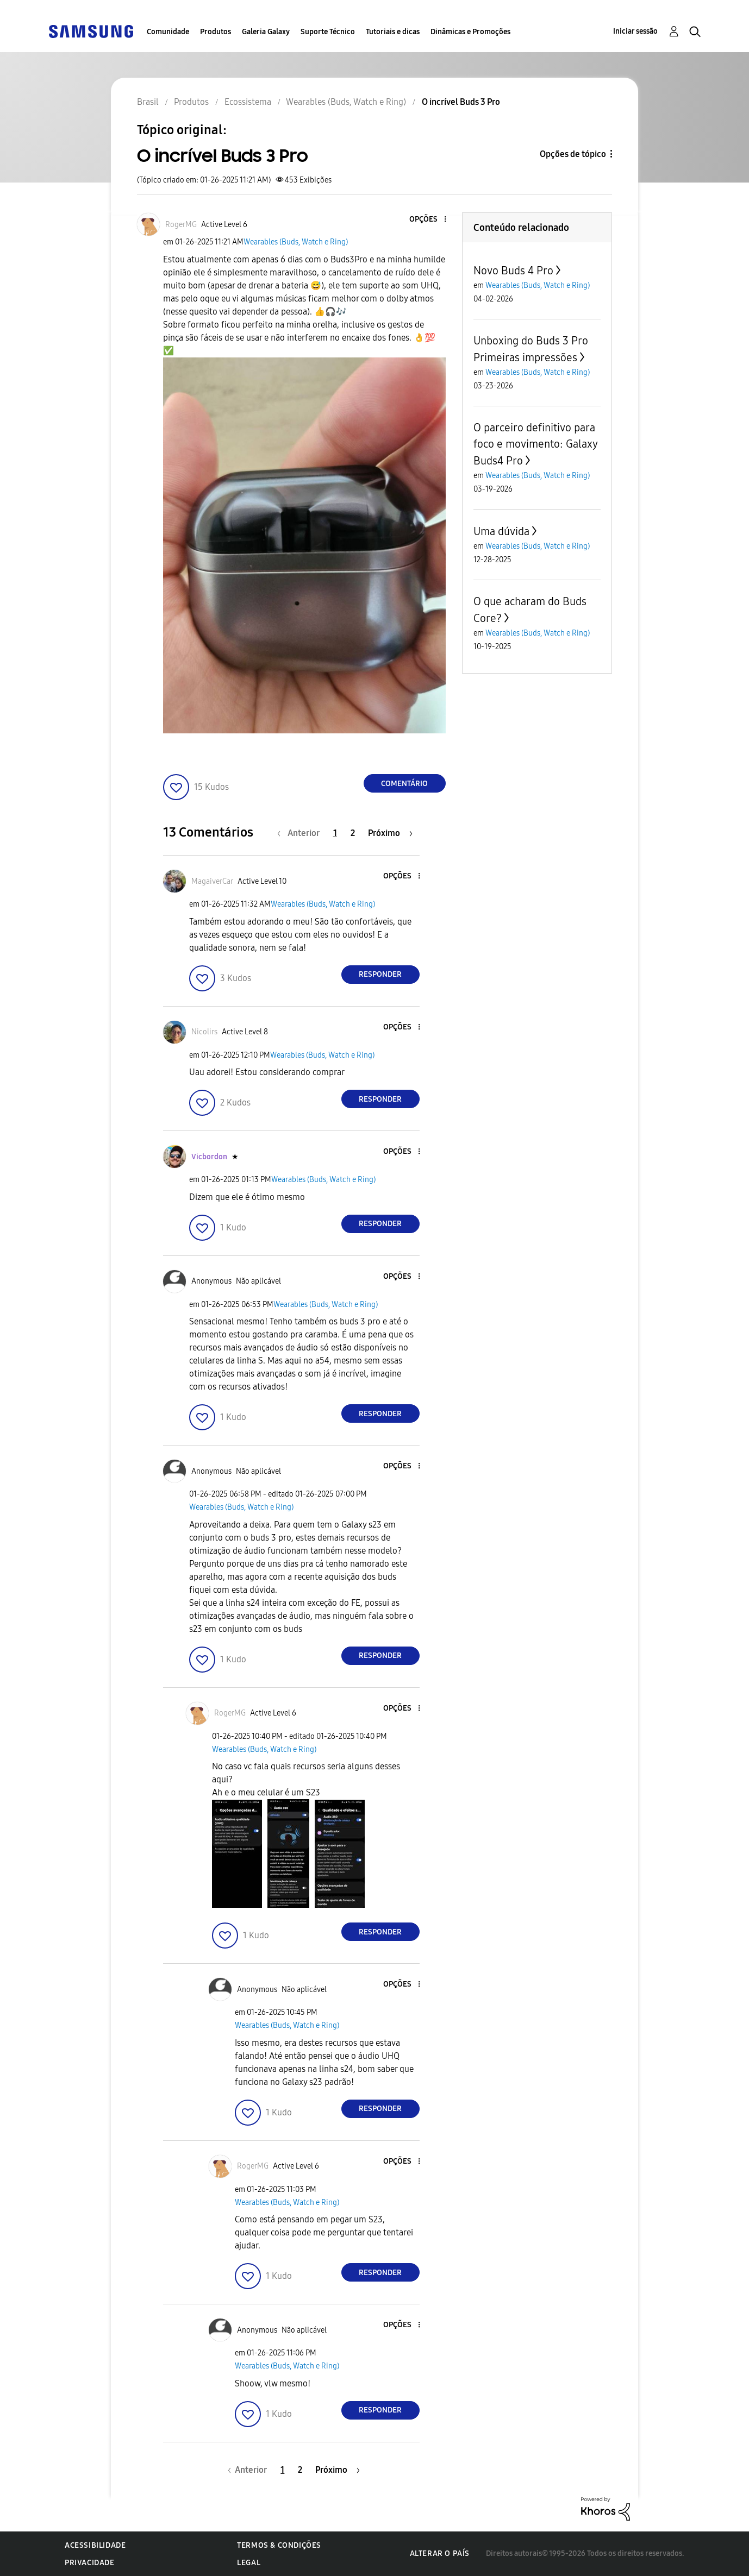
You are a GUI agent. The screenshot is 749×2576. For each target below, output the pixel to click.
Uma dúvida (501, 531)
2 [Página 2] (353, 833)
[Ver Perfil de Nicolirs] (204, 1031)
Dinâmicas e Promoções (470, 31)
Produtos (215, 31)
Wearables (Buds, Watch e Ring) (296, 242)
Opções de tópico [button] (573, 154)
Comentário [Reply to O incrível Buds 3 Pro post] (404, 783)
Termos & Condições (279, 2545)
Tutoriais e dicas (393, 31)
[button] (427, 220)
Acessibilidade (95, 2545)
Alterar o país (440, 2553)
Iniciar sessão (635, 31)
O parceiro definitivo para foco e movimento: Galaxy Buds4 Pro (535, 444)
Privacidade (90, 2562)
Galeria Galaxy (266, 31)
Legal (248, 2562)
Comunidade (168, 31)
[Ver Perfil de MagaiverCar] (212, 881)
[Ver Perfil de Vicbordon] (209, 1156)
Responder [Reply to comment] (380, 974)
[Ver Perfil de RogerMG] (181, 224)
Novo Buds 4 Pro (513, 270)
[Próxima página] (390, 833)
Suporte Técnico (328, 31)
